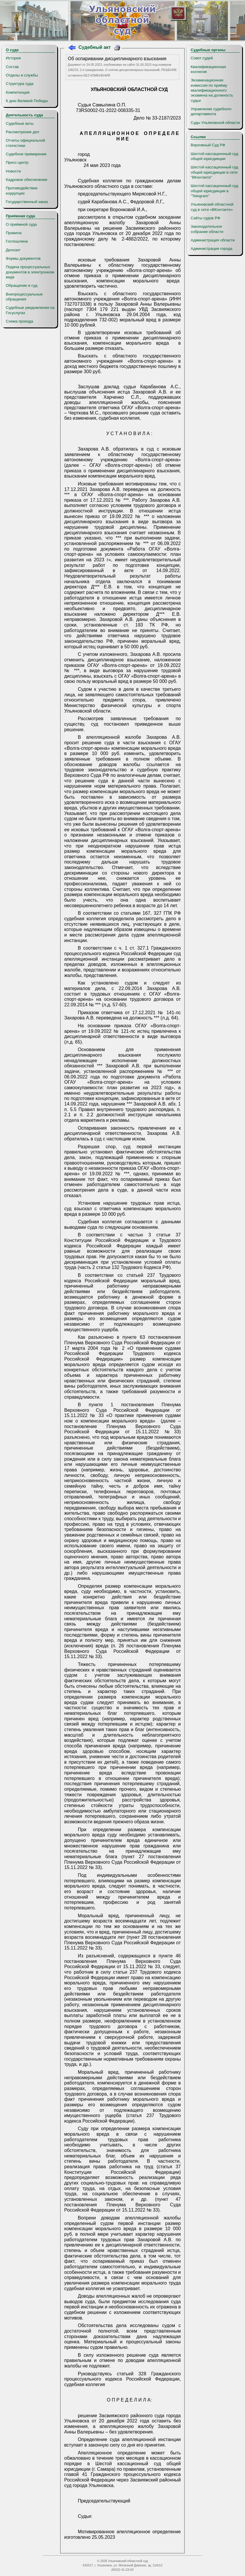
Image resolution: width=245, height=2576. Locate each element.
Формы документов (23, 258)
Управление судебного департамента (211, 111)
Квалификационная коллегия (208, 69)
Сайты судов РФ (205, 218)
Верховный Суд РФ (208, 145)
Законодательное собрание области (207, 229)
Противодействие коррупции (21, 190)
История (13, 58)
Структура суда (19, 83)
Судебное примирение (26, 154)
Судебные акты (20, 123)
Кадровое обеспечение (26, 179)
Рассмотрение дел (22, 132)
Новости (13, 171)
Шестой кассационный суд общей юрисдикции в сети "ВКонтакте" (214, 172)
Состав (12, 67)
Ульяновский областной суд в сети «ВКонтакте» (212, 206)
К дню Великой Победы (27, 101)
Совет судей (202, 58)
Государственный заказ (27, 202)
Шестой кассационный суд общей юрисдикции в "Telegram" (214, 191)
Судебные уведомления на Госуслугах (30, 310)
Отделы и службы (22, 75)
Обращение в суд (21, 285)
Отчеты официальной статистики (25, 142)
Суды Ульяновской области (215, 122)
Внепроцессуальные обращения (24, 296)
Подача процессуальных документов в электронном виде (30, 272)
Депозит (13, 250)
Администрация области (213, 240)
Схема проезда (19, 321)
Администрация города (211, 248)
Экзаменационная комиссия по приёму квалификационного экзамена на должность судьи (212, 90)
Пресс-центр (17, 162)
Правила (14, 233)
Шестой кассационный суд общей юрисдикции (214, 156)
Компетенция (18, 92)
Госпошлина (17, 241)
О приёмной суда (21, 224)
